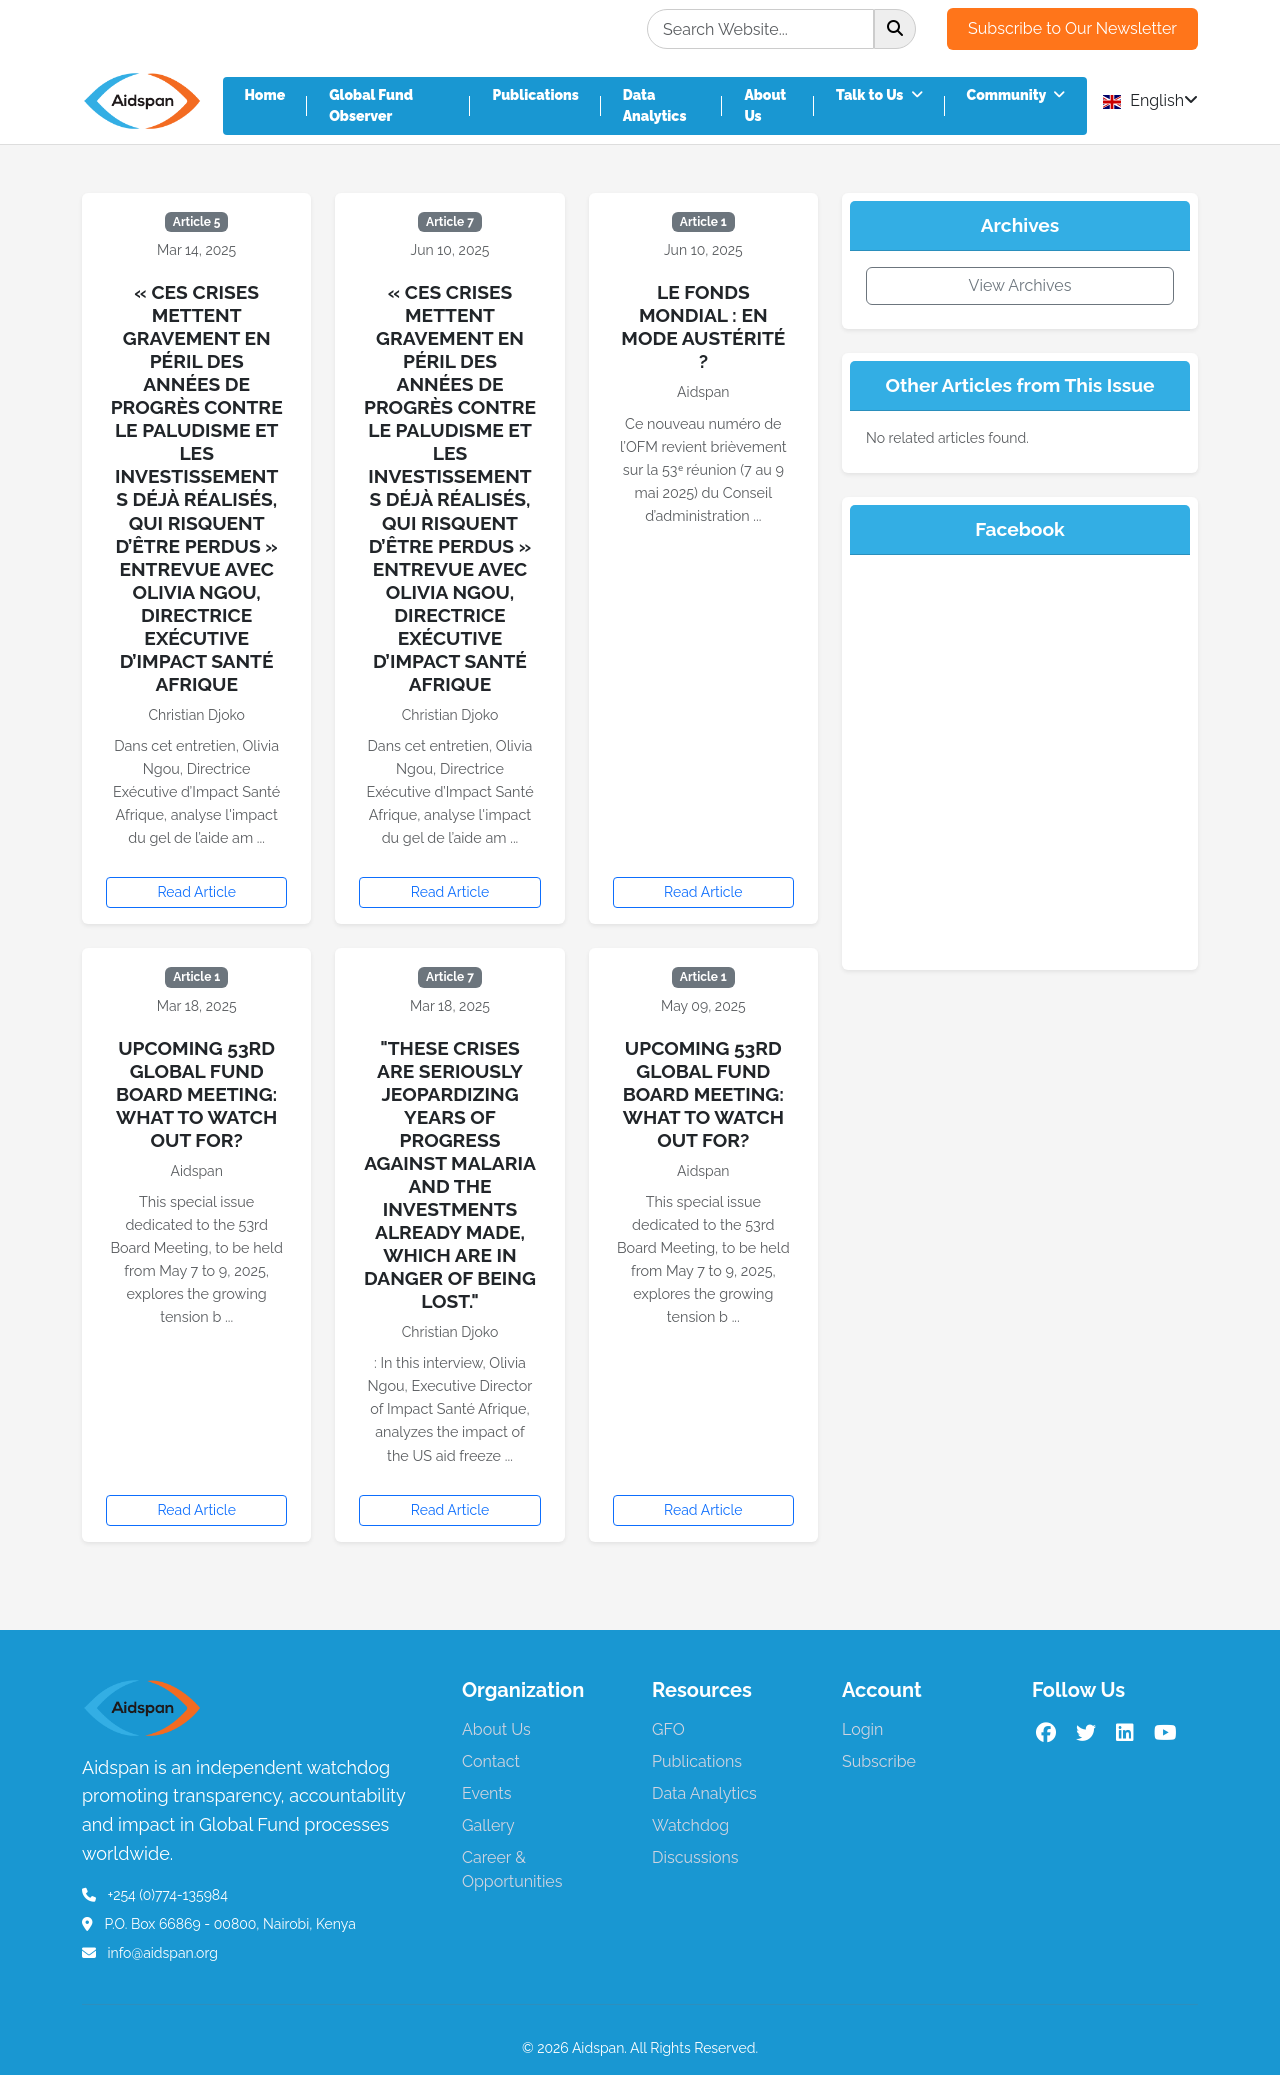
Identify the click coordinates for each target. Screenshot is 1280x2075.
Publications (535, 95)
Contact (491, 1761)
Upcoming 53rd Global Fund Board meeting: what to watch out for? (196, 1094)
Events (486, 1793)
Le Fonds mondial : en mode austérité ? (703, 326)
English (1150, 100)
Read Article (196, 892)
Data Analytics (655, 105)
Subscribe (879, 1761)
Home (265, 95)
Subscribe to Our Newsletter (1072, 28)
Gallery (488, 1825)
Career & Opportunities (512, 1869)
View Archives (1020, 285)
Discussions (695, 1857)
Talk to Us (879, 95)
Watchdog (690, 1825)
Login (862, 1729)
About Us (765, 105)
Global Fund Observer (371, 105)
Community (1016, 95)
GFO (668, 1729)
